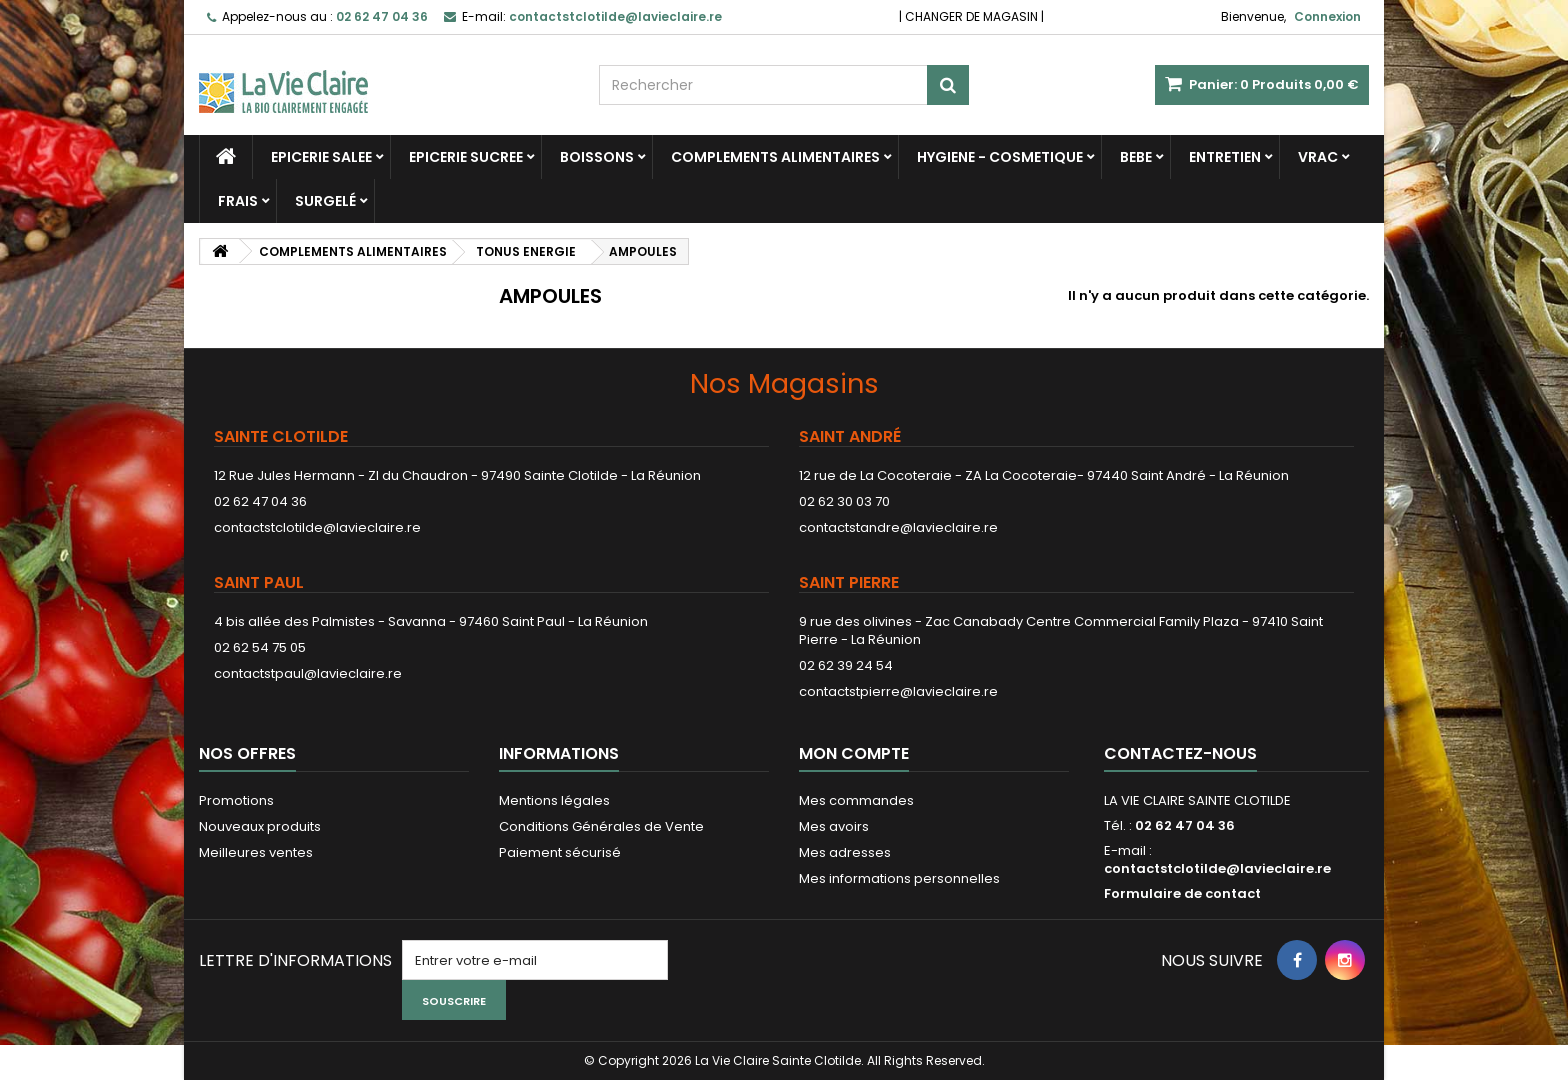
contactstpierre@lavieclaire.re (898, 691)
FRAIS (238, 201)
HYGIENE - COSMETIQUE (1000, 157)
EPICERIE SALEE (321, 157)
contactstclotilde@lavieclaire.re (317, 527)
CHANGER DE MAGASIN (971, 16)
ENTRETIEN (1225, 157)
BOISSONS (597, 157)
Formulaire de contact (1182, 893)
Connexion (1327, 16)
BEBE (1136, 157)
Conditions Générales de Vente (601, 826)
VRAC (1318, 157)
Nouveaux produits (260, 826)
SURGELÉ (325, 201)
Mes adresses (845, 852)
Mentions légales (554, 800)
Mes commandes (856, 800)
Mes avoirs (834, 826)
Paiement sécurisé (560, 852)
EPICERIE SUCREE (466, 157)
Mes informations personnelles (899, 878)
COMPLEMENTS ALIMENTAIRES (775, 157)
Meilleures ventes (256, 852)
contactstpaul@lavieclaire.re (308, 673)
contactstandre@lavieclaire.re (898, 527)
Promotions (236, 800)
